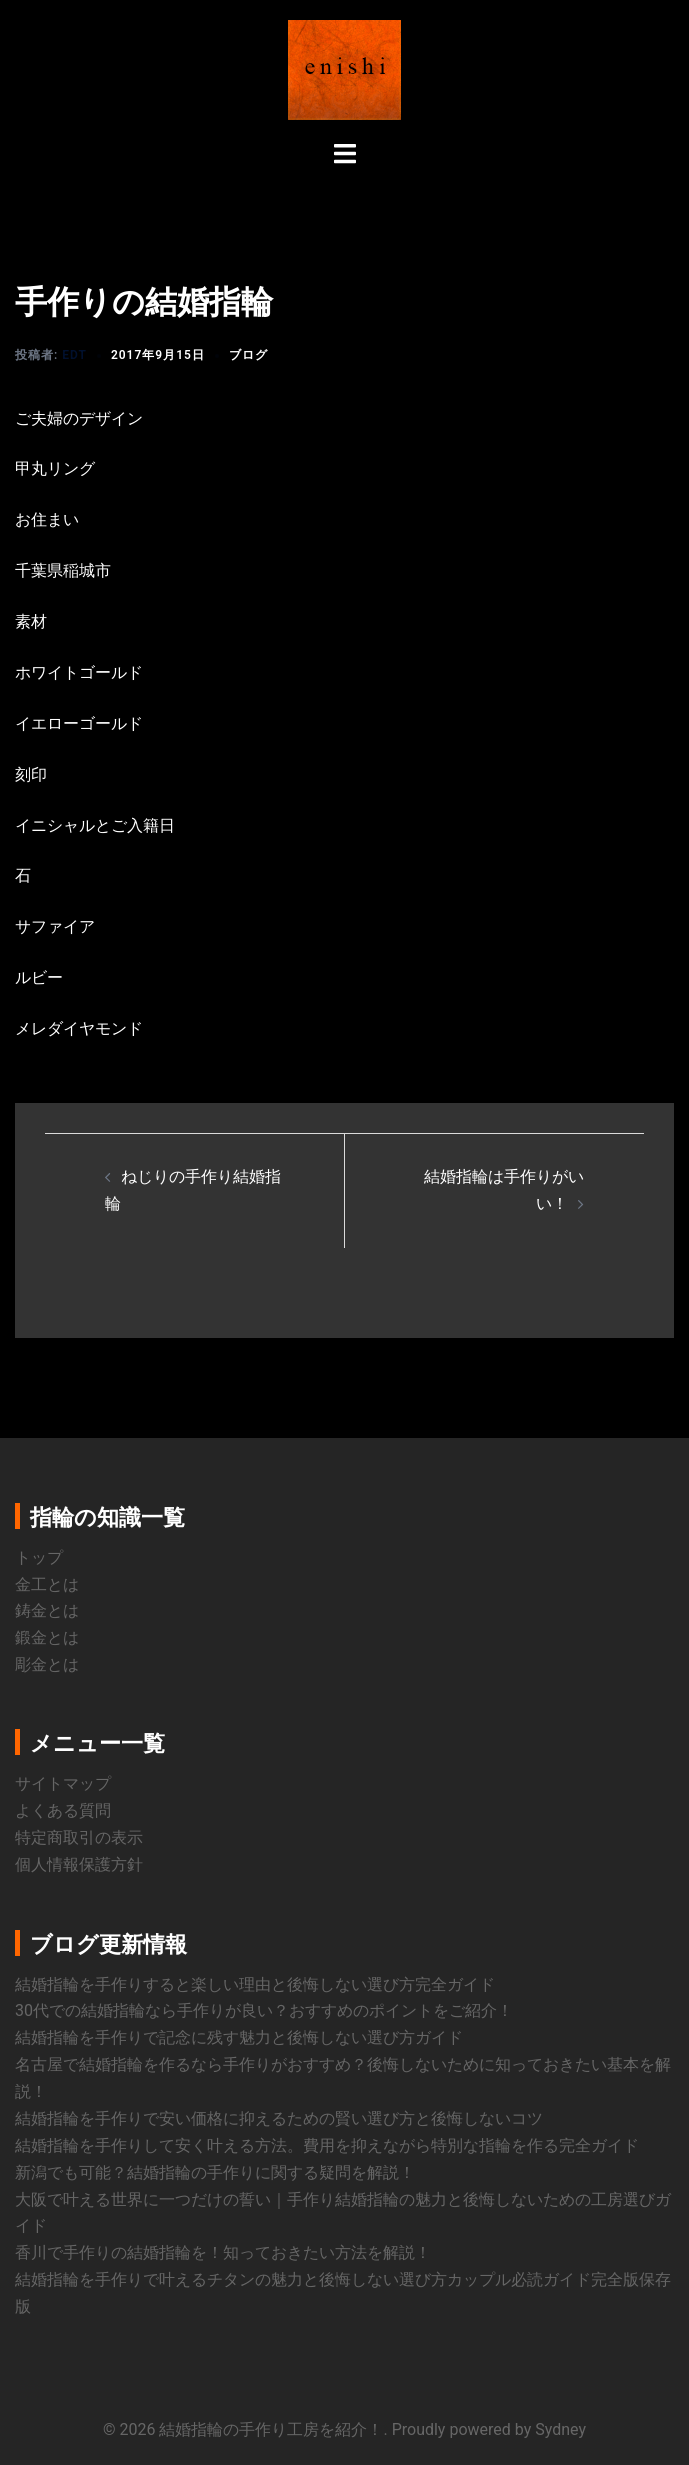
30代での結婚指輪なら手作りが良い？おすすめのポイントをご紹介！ (264, 2010)
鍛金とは (47, 1637)
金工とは (47, 1584)
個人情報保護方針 (79, 1864)
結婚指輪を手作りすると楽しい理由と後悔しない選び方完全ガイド (255, 1984)
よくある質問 (63, 1810)
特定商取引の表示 (79, 1837)
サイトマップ (63, 1783)
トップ (39, 1557)
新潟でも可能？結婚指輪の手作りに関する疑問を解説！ (215, 2172)
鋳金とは (47, 1610)
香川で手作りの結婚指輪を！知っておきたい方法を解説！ (223, 2252)
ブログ (248, 355)
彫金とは (47, 1664)
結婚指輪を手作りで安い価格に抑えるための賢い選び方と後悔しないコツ (279, 2118)
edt (74, 355)
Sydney (560, 2429)
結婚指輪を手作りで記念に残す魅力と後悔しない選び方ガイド (239, 2037)
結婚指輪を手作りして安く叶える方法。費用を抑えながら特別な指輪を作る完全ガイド (327, 2145)
